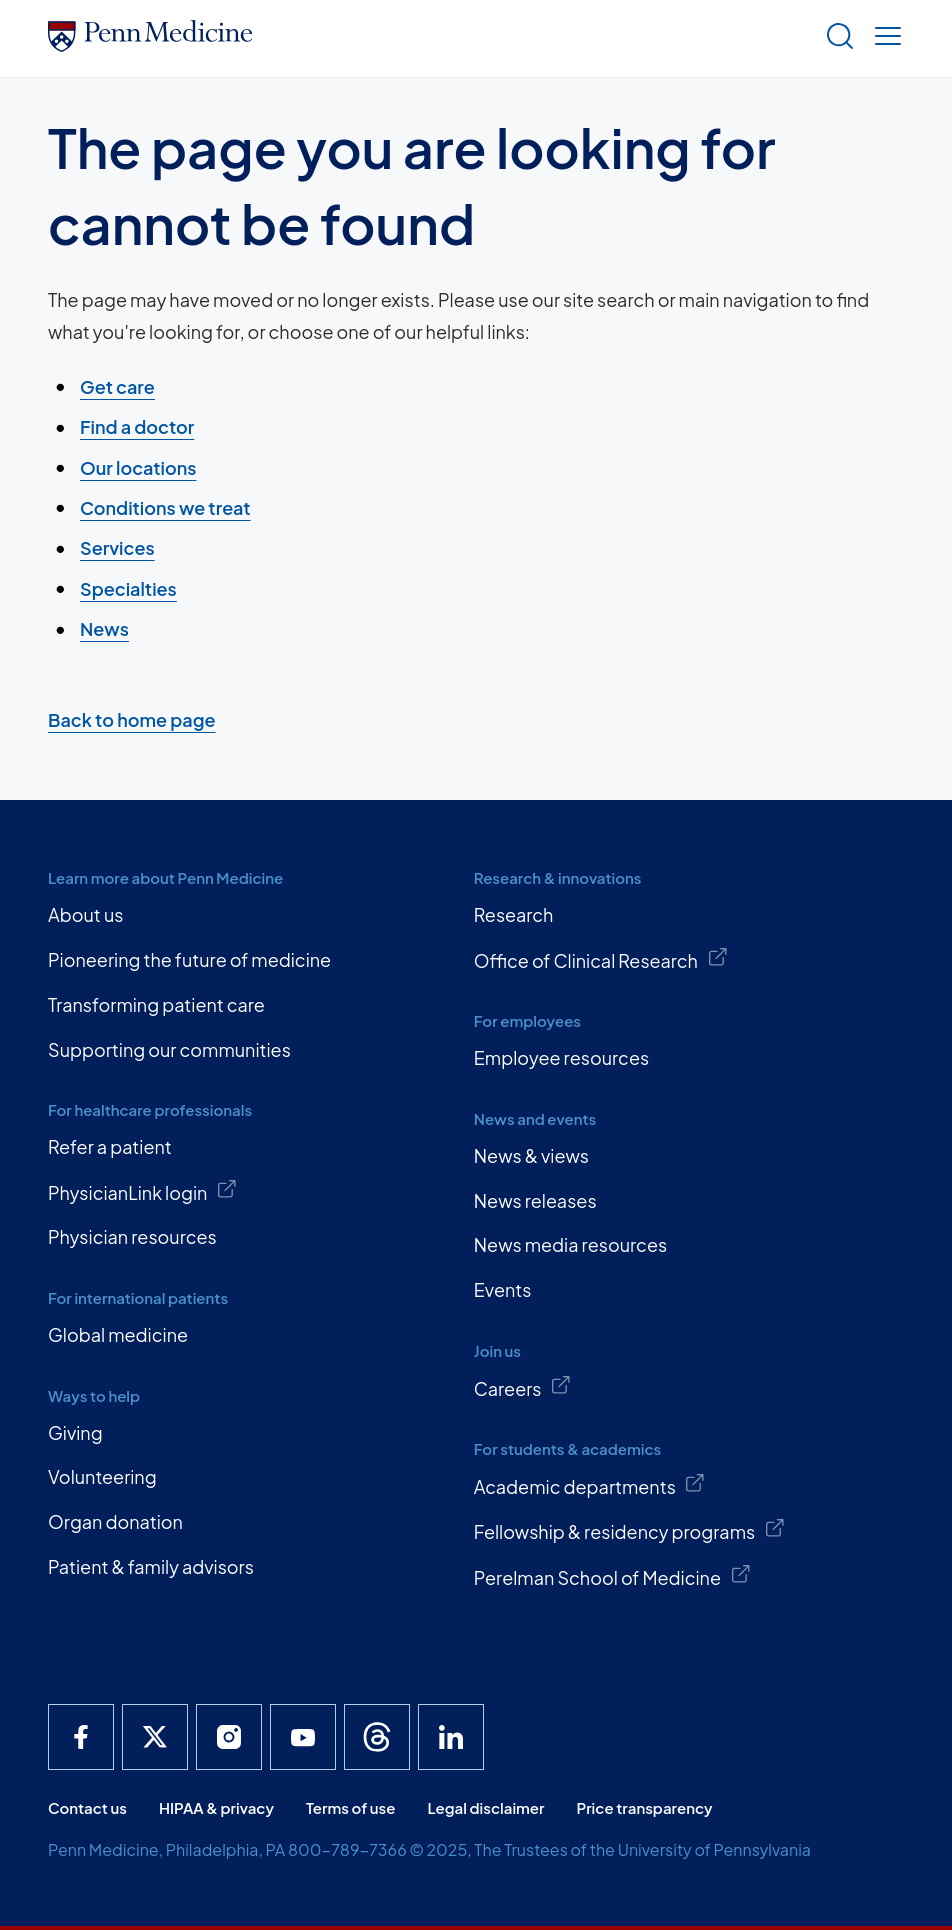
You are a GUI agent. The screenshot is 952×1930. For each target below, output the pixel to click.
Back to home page (131, 719)
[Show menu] (884, 38)
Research (514, 914)
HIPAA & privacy (216, 1807)
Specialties (128, 588)
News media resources (570, 1244)
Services (117, 548)
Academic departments (590, 1485)
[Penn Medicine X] (155, 1737)
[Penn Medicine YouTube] (303, 1737)
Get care (117, 386)
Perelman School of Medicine (612, 1576)
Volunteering (102, 1476)
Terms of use (351, 1807)
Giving (75, 1432)
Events (503, 1289)
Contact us (87, 1807)
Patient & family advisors (151, 1566)
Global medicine (118, 1334)
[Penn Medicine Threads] (377, 1737)
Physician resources (132, 1236)
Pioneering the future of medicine (189, 959)
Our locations (138, 467)
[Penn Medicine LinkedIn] (451, 1737)
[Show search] (836, 38)
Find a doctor (137, 426)
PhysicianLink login (143, 1191)
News (104, 628)
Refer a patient (110, 1146)
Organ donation (115, 1521)
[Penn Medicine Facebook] (81, 1737)
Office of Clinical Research (601, 959)
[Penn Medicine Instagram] (229, 1737)
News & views (531, 1155)
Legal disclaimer (485, 1807)
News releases (535, 1200)
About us (85, 914)
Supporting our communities (169, 1049)
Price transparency (645, 1807)
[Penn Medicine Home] (150, 44)
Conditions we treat (165, 507)
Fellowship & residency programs (630, 1530)
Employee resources (561, 1057)
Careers (523, 1387)
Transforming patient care (156, 1004)
